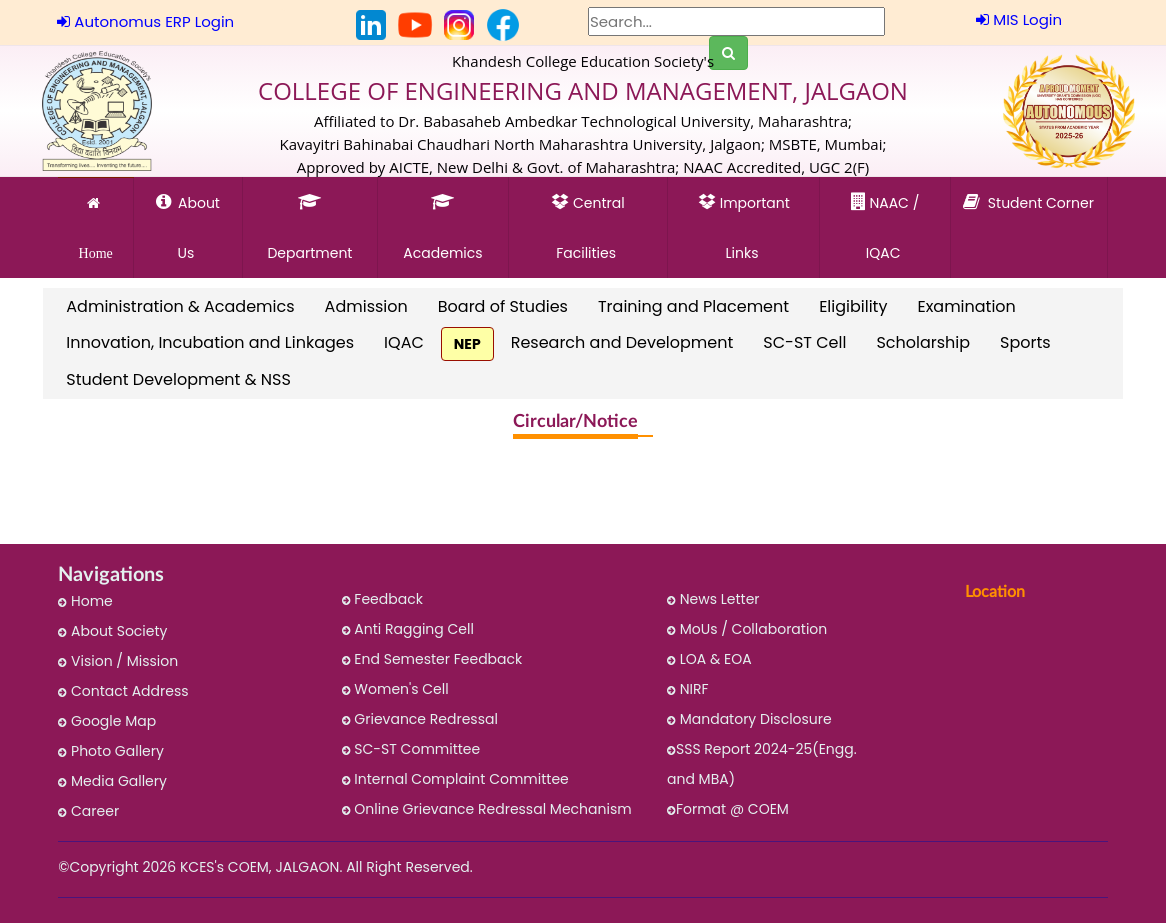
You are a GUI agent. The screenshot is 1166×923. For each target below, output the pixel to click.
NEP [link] (467, 344)
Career (88, 811)
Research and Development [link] (622, 342)
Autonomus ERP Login (145, 21)
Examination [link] (966, 306)
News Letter (713, 599)
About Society (112, 631)
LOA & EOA (709, 659)
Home (96, 228)
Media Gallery (112, 781)
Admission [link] (366, 306)
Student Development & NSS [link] (178, 379)
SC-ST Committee (411, 749)
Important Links (744, 220)
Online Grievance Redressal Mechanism (487, 809)
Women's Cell (395, 689)
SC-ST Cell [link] (804, 342)
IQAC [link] (404, 342)
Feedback (382, 599)
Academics (443, 220)
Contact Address (123, 691)
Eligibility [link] (853, 306)
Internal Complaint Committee (455, 779)
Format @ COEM (728, 809)
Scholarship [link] (923, 342)
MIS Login (1019, 19)
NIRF (688, 689)
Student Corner (1028, 220)
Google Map (107, 721)
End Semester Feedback (432, 659)
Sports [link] (1025, 342)
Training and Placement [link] (693, 306)
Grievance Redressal (420, 719)
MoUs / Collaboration (747, 629)
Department (310, 220)
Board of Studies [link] (503, 306)
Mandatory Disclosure (749, 719)
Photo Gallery (111, 751)
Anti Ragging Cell (408, 629)
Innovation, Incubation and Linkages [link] (210, 342)
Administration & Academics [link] (180, 306)
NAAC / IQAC (885, 220)
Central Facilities (587, 220)
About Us (188, 220)
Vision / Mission (118, 661)
